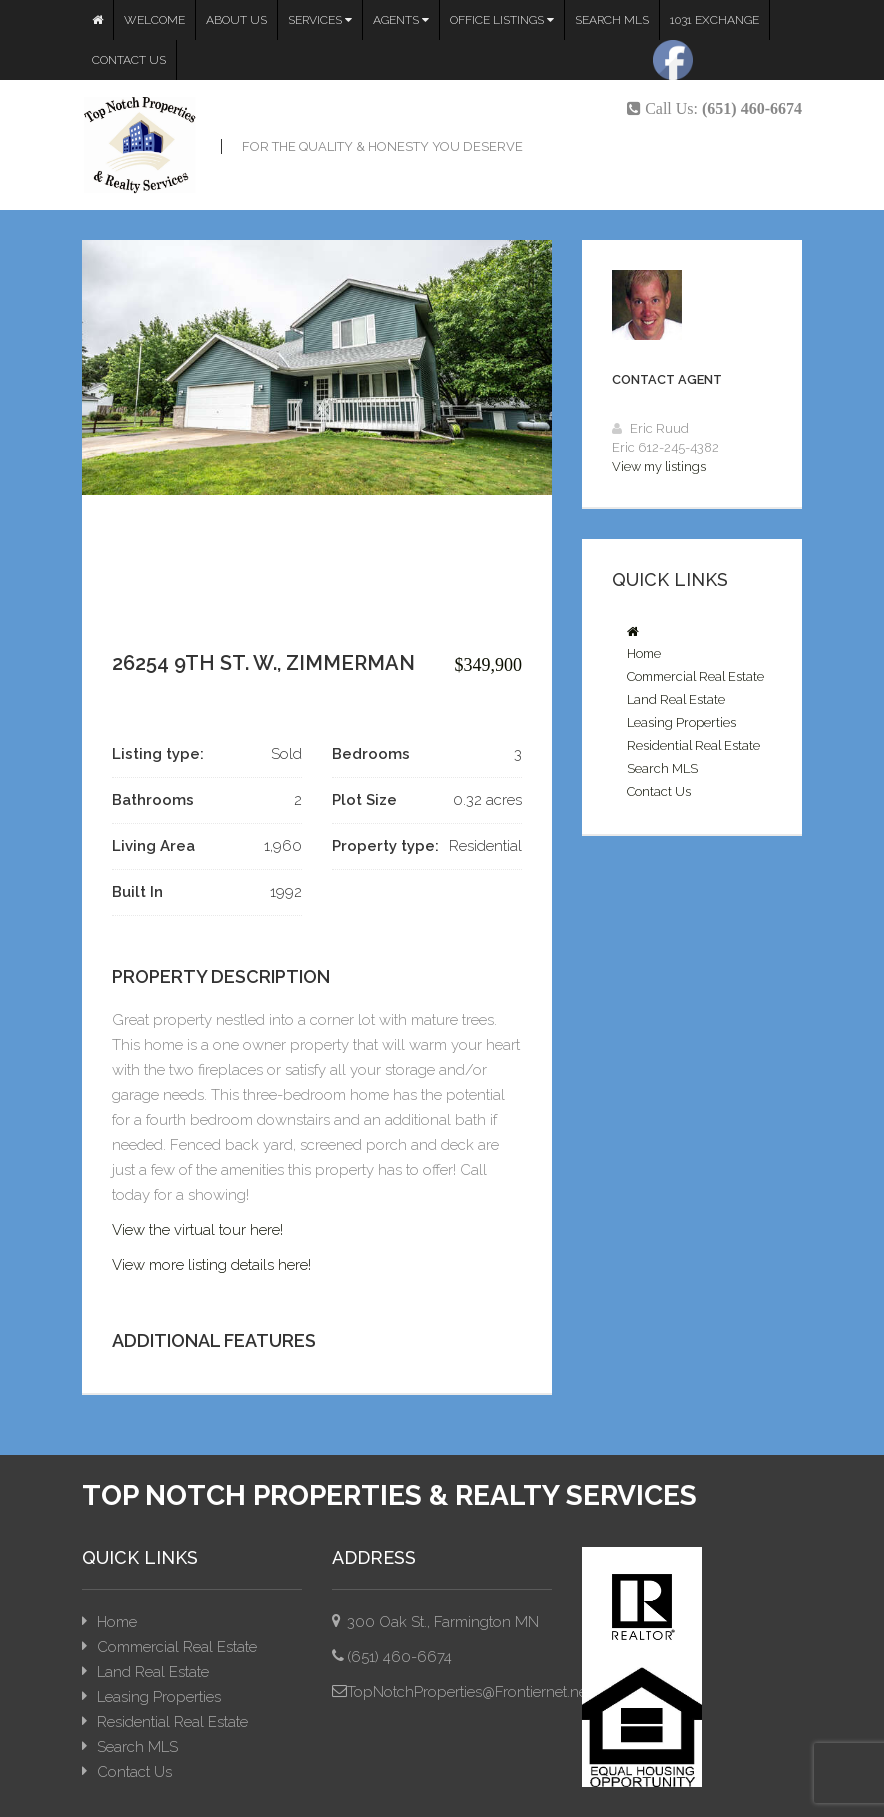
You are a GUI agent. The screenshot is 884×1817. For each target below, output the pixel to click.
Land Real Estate (676, 699)
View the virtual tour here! (197, 1230)
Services (320, 20)
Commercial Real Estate (695, 676)
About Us (236, 20)
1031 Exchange (714, 20)
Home (644, 653)
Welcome (154, 20)
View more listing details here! (211, 1265)
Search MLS (612, 20)
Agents (401, 20)
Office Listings (502, 20)
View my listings (659, 466)
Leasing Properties (681, 722)
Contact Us (129, 60)
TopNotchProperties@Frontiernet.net (469, 1692)
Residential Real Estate (693, 745)
